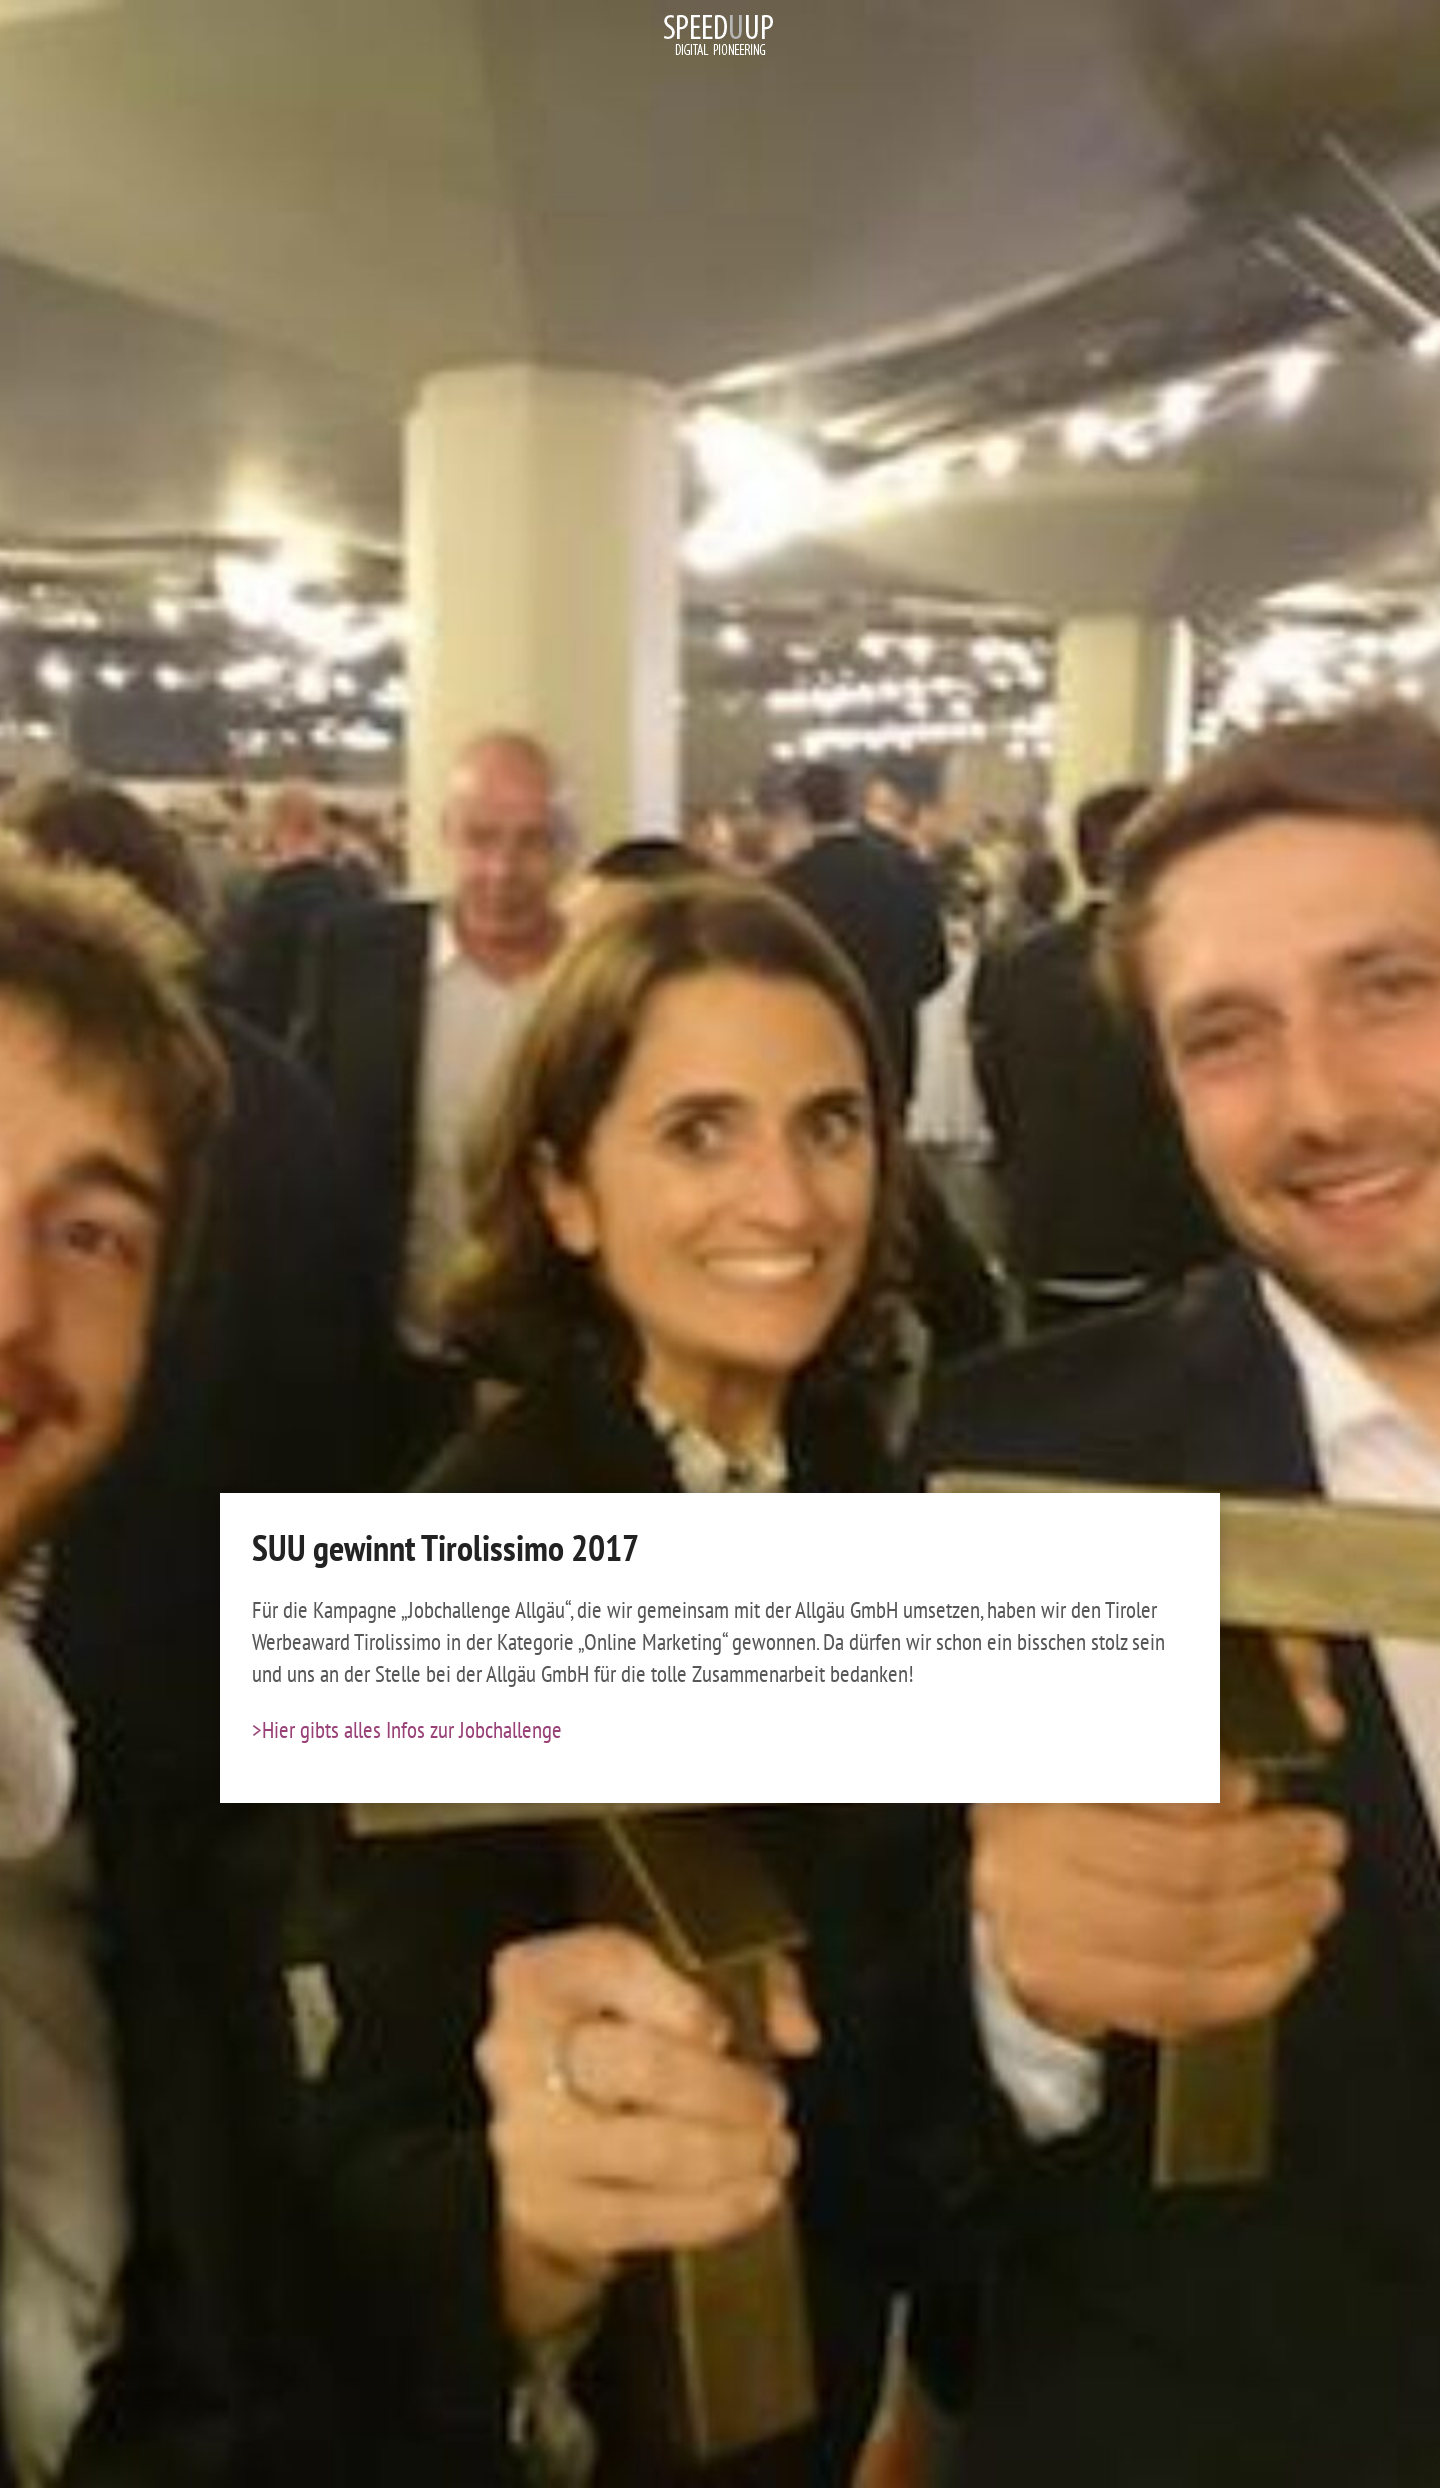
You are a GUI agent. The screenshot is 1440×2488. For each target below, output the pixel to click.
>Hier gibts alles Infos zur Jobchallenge (407, 1729)
